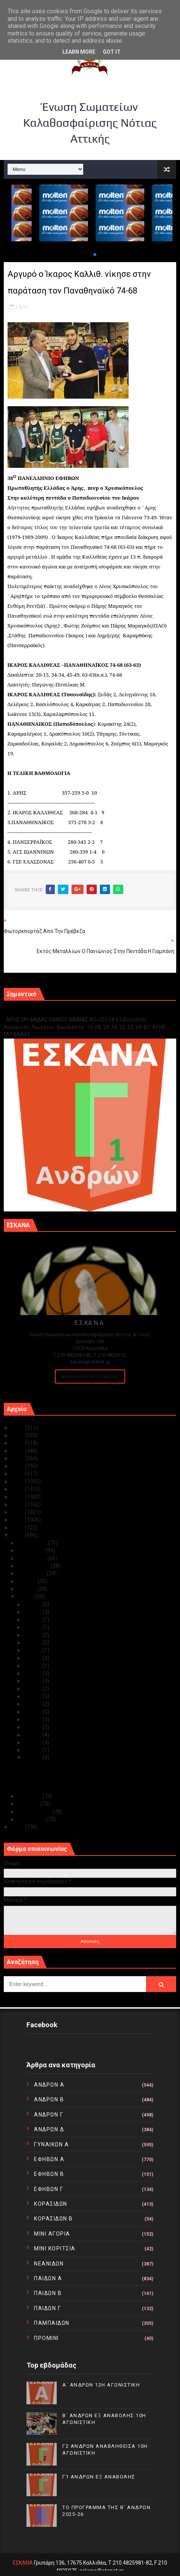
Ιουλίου (27, 1581)
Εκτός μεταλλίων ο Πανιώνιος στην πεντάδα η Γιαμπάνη (90, 1773)
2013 (18, 1520)
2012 (18, 1528)
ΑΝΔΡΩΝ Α (49, 2085)
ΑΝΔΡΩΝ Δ (49, 2129)
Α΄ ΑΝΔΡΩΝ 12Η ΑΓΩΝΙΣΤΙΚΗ (101, 2385)
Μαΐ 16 (33, 1658)
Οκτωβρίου (32, 1558)
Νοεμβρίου (31, 1550)
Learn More (78, 52)
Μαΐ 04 (33, 1735)
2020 (18, 1466)
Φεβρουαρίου (35, 1812)
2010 (18, 1827)
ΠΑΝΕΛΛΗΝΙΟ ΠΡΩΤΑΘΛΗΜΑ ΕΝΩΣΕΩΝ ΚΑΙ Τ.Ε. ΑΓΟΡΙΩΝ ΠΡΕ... (97, 1781)
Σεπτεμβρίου (34, 1566)
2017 (18, 1489)
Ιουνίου (27, 1589)
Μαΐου (26, 1596)
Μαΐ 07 (33, 1712)
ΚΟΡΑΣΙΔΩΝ (50, 2204)
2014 (18, 1512)
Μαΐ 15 (33, 1666)
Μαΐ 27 (33, 1604)
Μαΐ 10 (33, 1696)
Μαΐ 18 (33, 1643)
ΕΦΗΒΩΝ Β (49, 2174)
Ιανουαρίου (32, 1819)
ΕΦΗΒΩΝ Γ (48, 2189)
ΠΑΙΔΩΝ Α (48, 2278)
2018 (18, 1481)
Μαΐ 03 (33, 1742)
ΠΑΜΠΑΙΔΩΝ (52, 2323)
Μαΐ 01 (33, 1758)
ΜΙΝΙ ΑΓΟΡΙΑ (52, 2234)
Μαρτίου (29, 1804)
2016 (18, 1497)
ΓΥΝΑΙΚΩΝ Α (51, 2144)
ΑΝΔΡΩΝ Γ (48, 2115)
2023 (18, 1443)
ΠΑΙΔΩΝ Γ (47, 2308)
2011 (18, 1535)
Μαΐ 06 (33, 1719)
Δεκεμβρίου (33, 1543)
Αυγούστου (32, 1573)
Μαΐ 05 (33, 1727)
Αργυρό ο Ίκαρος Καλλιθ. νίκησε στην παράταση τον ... (88, 1765)
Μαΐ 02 (33, 1750)
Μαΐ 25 (33, 1612)
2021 (18, 1458)
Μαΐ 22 (33, 1627)
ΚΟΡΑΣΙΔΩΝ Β (53, 2219)
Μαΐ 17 (33, 1650)
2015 (18, 1505)
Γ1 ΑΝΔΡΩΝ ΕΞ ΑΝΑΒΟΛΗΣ (42, 1011)
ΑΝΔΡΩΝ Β (49, 2099)
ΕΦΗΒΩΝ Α (49, 2159)
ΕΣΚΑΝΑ (23, 2563)
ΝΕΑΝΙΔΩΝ (49, 2264)
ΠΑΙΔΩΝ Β (48, 2293)
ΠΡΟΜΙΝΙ (46, 2338)
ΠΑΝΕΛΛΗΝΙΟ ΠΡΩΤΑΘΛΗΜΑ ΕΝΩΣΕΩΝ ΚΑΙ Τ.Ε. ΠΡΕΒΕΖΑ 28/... (97, 1789)
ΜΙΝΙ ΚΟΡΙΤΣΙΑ (55, 2248)
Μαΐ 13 (33, 1681)
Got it (112, 52)
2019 (18, 1473)
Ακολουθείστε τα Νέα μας (90, 1376)
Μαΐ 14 (33, 1673)
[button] (88, 254)
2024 (18, 1435)
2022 (18, 1451)
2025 (18, 1428)
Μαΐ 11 (33, 1689)
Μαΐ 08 (33, 1704)
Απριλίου (30, 1796)
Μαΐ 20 (33, 1635)
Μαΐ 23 (33, 1619)
